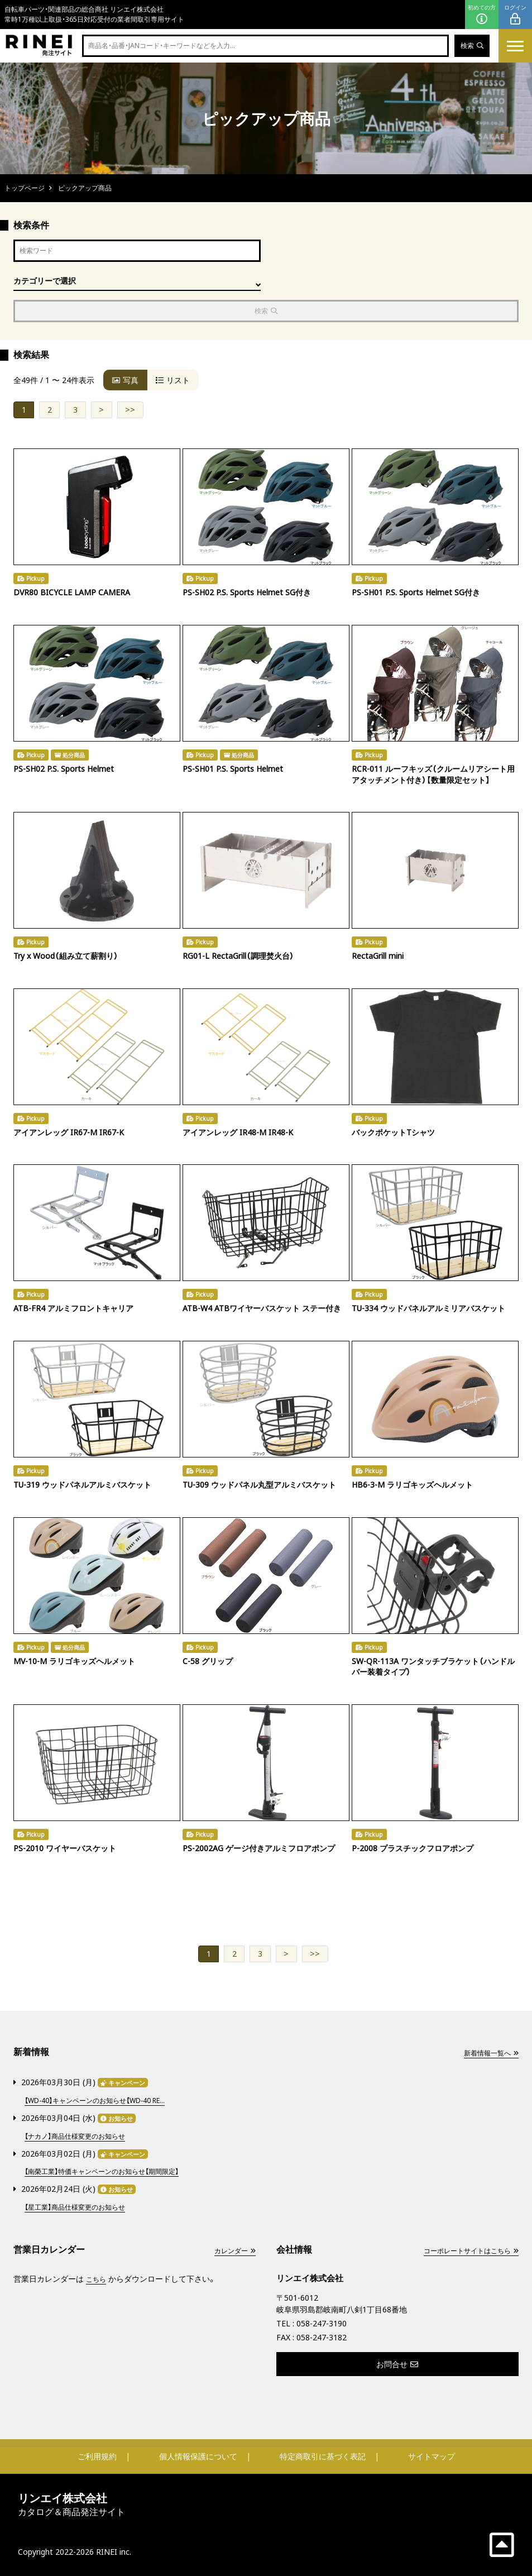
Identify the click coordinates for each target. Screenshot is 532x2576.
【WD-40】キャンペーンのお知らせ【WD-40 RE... (107, 2102)
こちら (97, 2278)
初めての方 (482, 14)
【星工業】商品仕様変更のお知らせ (83, 2206)
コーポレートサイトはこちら (463, 2249)
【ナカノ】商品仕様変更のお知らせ (83, 2136)
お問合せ (397, 2363)
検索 (470, 46)
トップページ (24, 188)
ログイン (515, 14)
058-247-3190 (321, 2322)
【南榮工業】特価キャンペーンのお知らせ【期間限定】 (114, 2171)
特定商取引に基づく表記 (323, 2455)
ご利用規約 (97, 2455)
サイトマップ (431, 2455)
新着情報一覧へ (487, 2056)
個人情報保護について (198, 2455)
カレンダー (232, 2249)
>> (130, 412)
